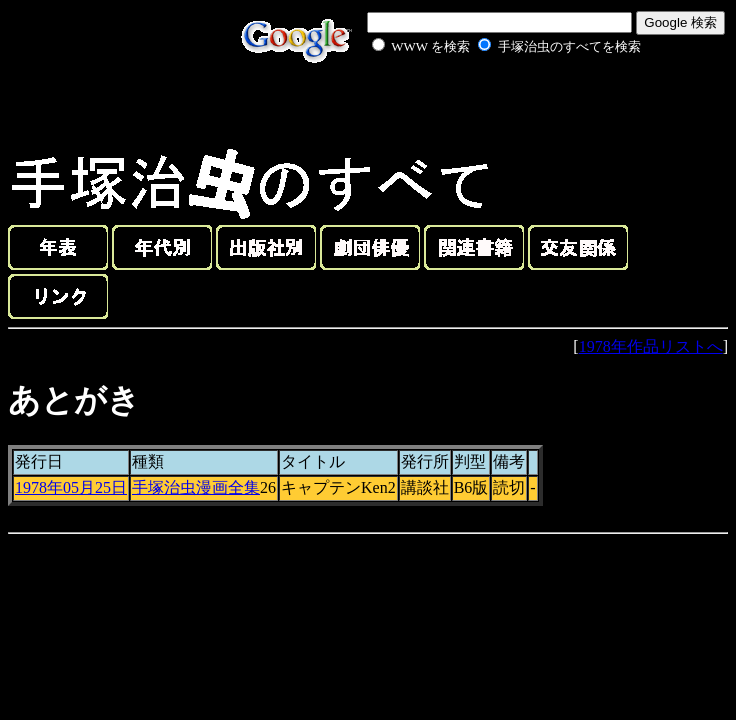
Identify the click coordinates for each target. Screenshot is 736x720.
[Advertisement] (484, 104)
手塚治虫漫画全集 (196, 487)
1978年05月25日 (71, 487)
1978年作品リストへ (651, 346)
